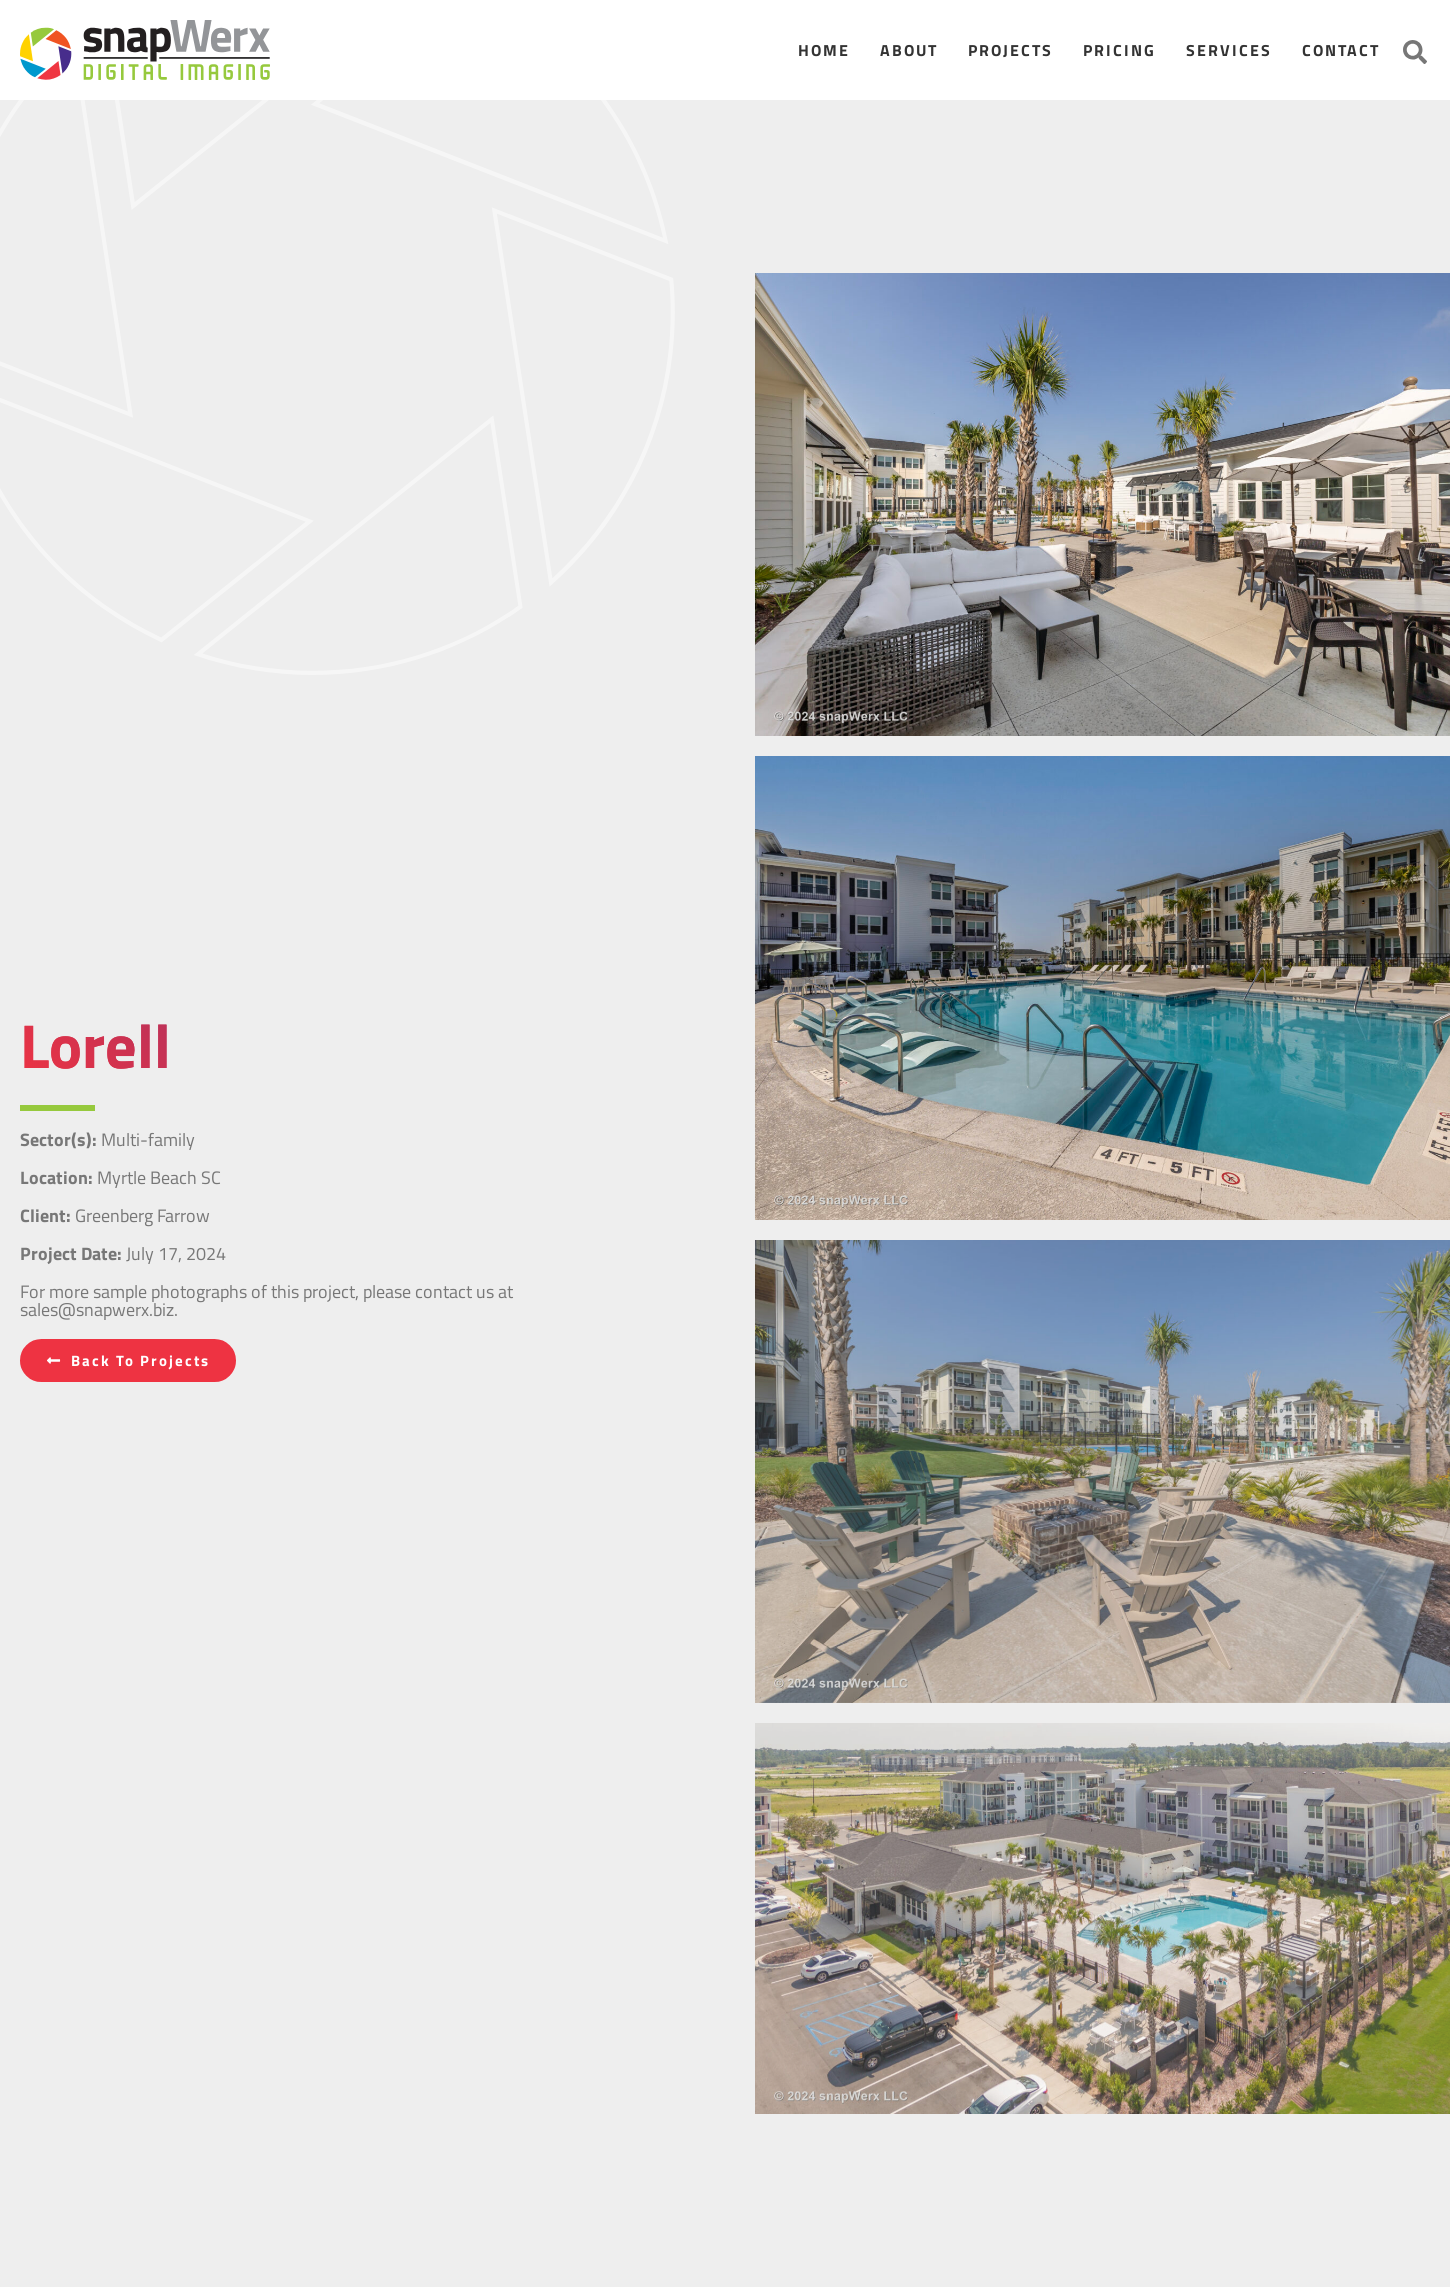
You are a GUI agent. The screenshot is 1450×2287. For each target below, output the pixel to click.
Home (824, 50)
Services (1229, 50)
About (909, 50)
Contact (1341, 50)
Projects (1010, 50)
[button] (1415, 52)
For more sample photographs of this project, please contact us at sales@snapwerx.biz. (266, 1300)
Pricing (1119, 50)
